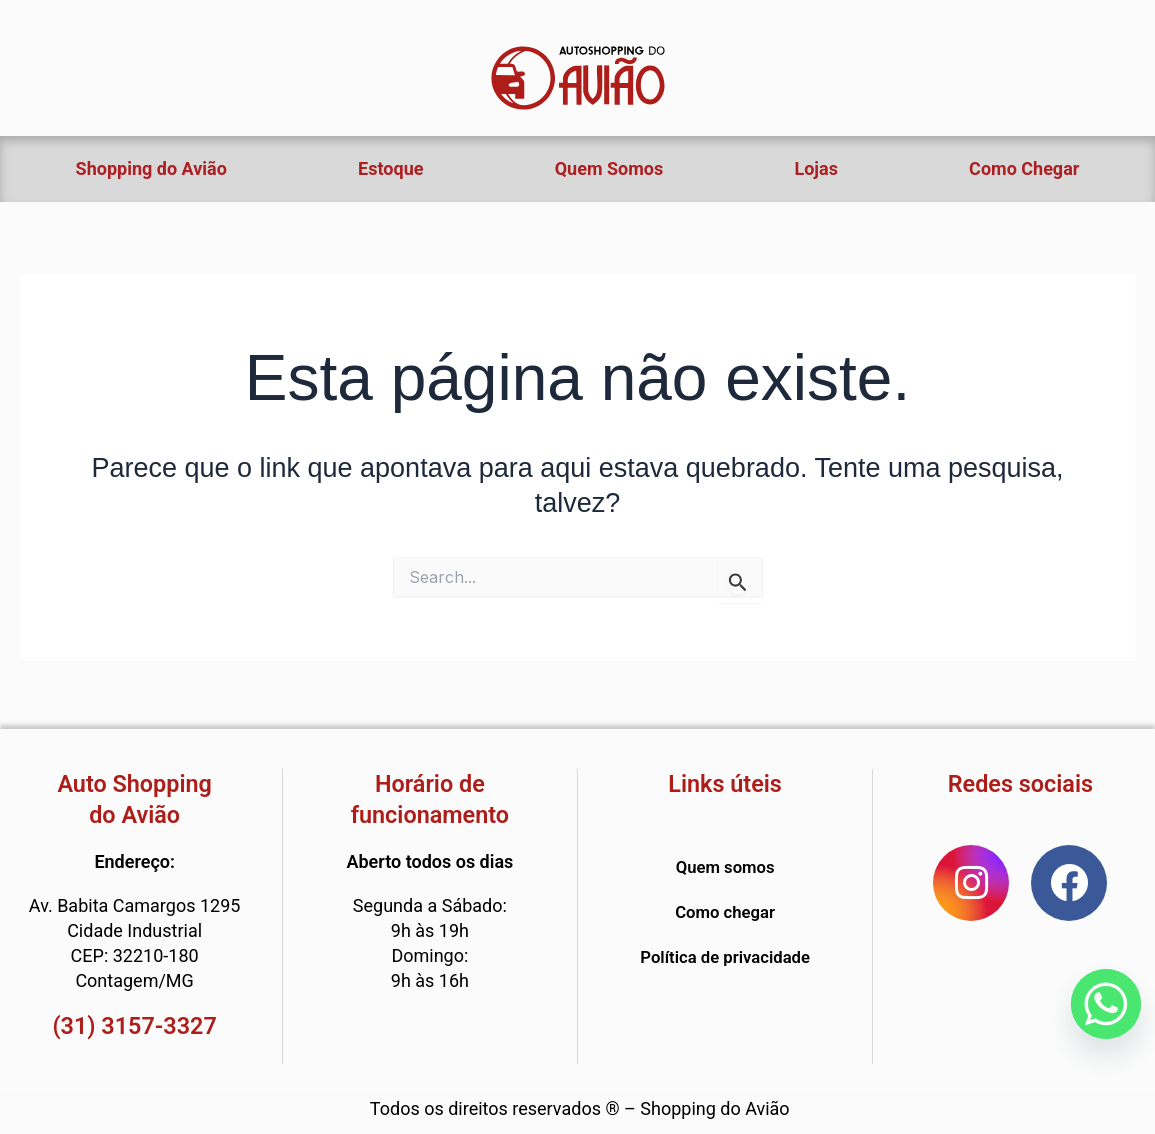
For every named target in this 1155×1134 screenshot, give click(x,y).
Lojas (815, 168)
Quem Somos (609, 168)
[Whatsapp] (1106, 1004)
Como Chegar (1024, 168)
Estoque (390, 168)
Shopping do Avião (151, 168)
